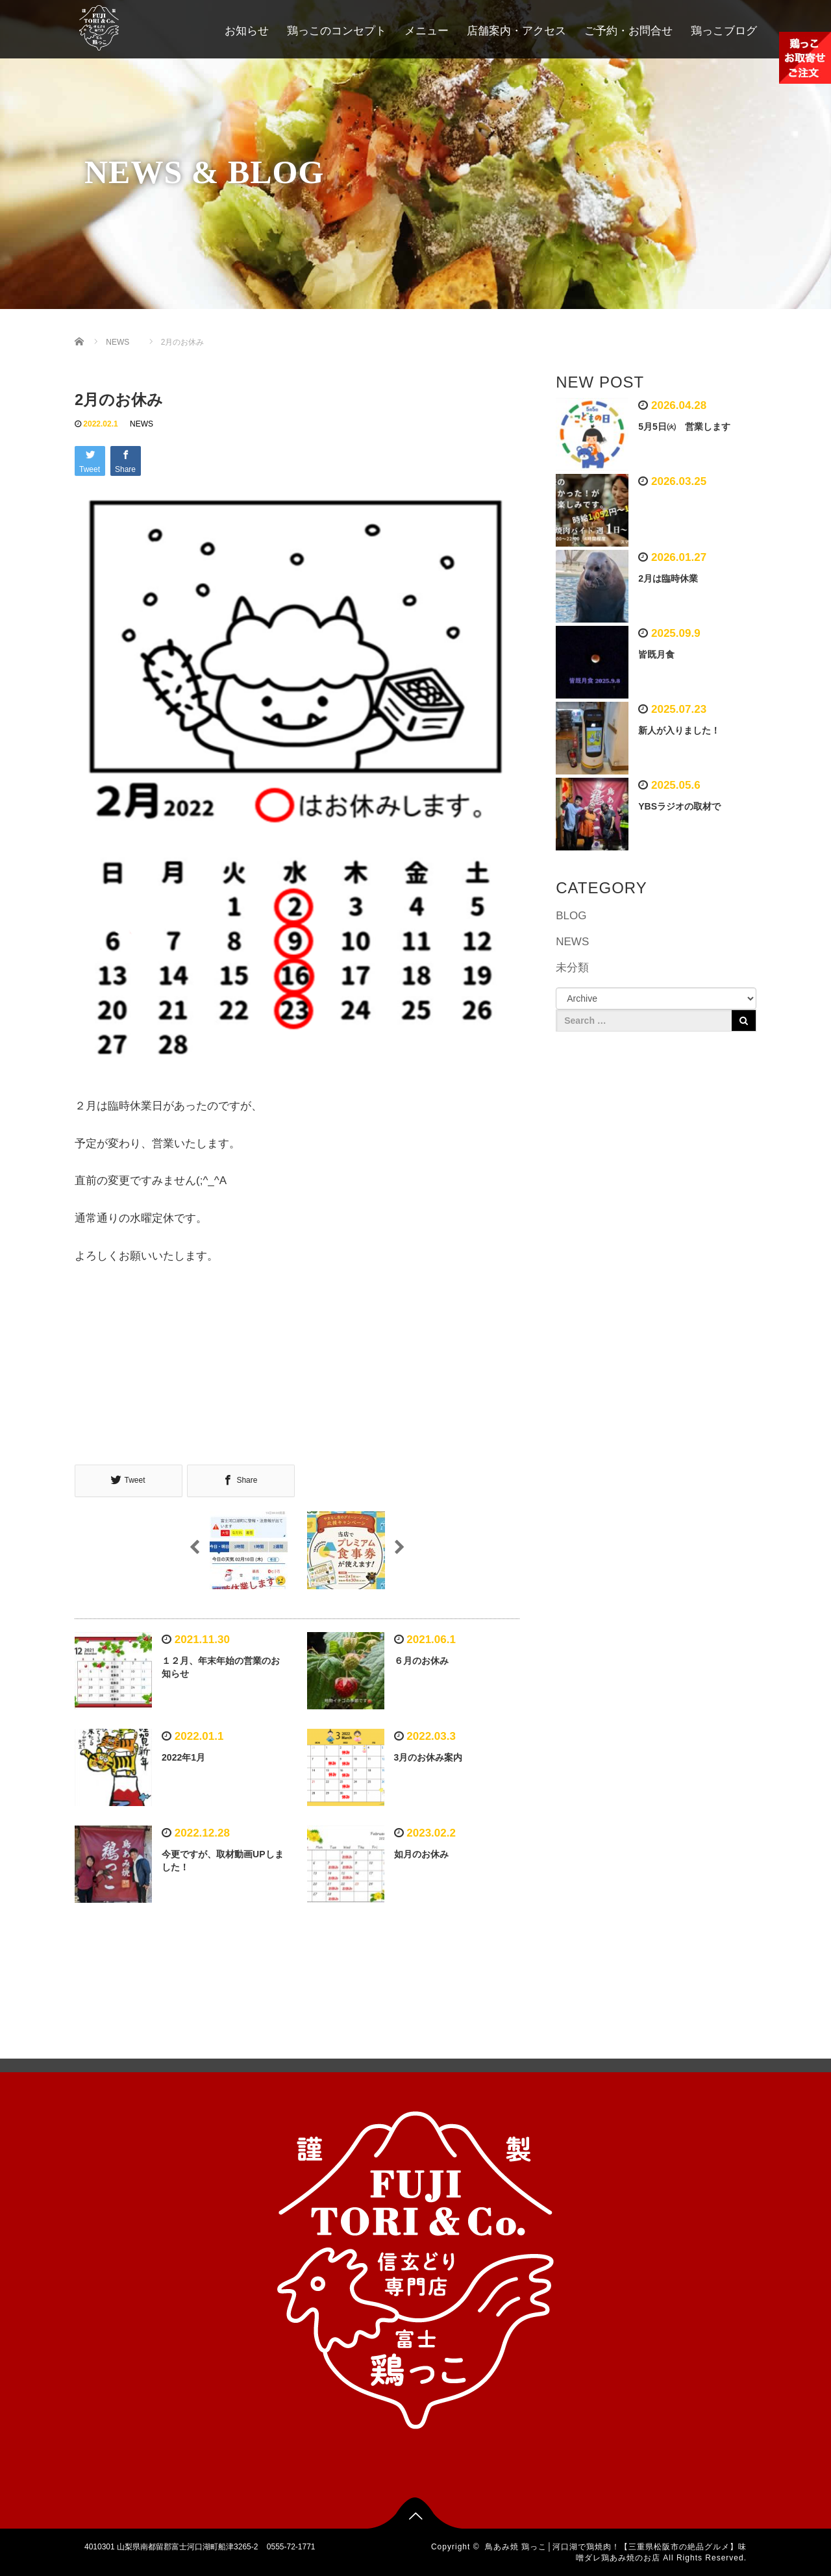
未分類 (572, 967)
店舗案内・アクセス (516, 31)
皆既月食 (656, 654)
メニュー (426, 31)
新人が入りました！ (679, 730)
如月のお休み (421, 1853)
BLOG (571, 916)
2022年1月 (188, 1757)
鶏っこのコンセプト (336, 31)
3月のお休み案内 (428, 1757)
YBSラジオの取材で (679, 806)
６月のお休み (421, 1660)
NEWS (141, 423)
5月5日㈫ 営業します (684, 426)
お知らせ (247, 31)
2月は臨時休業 (668, 578)
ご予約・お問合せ (628, 31)
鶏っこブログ (724, 31)
